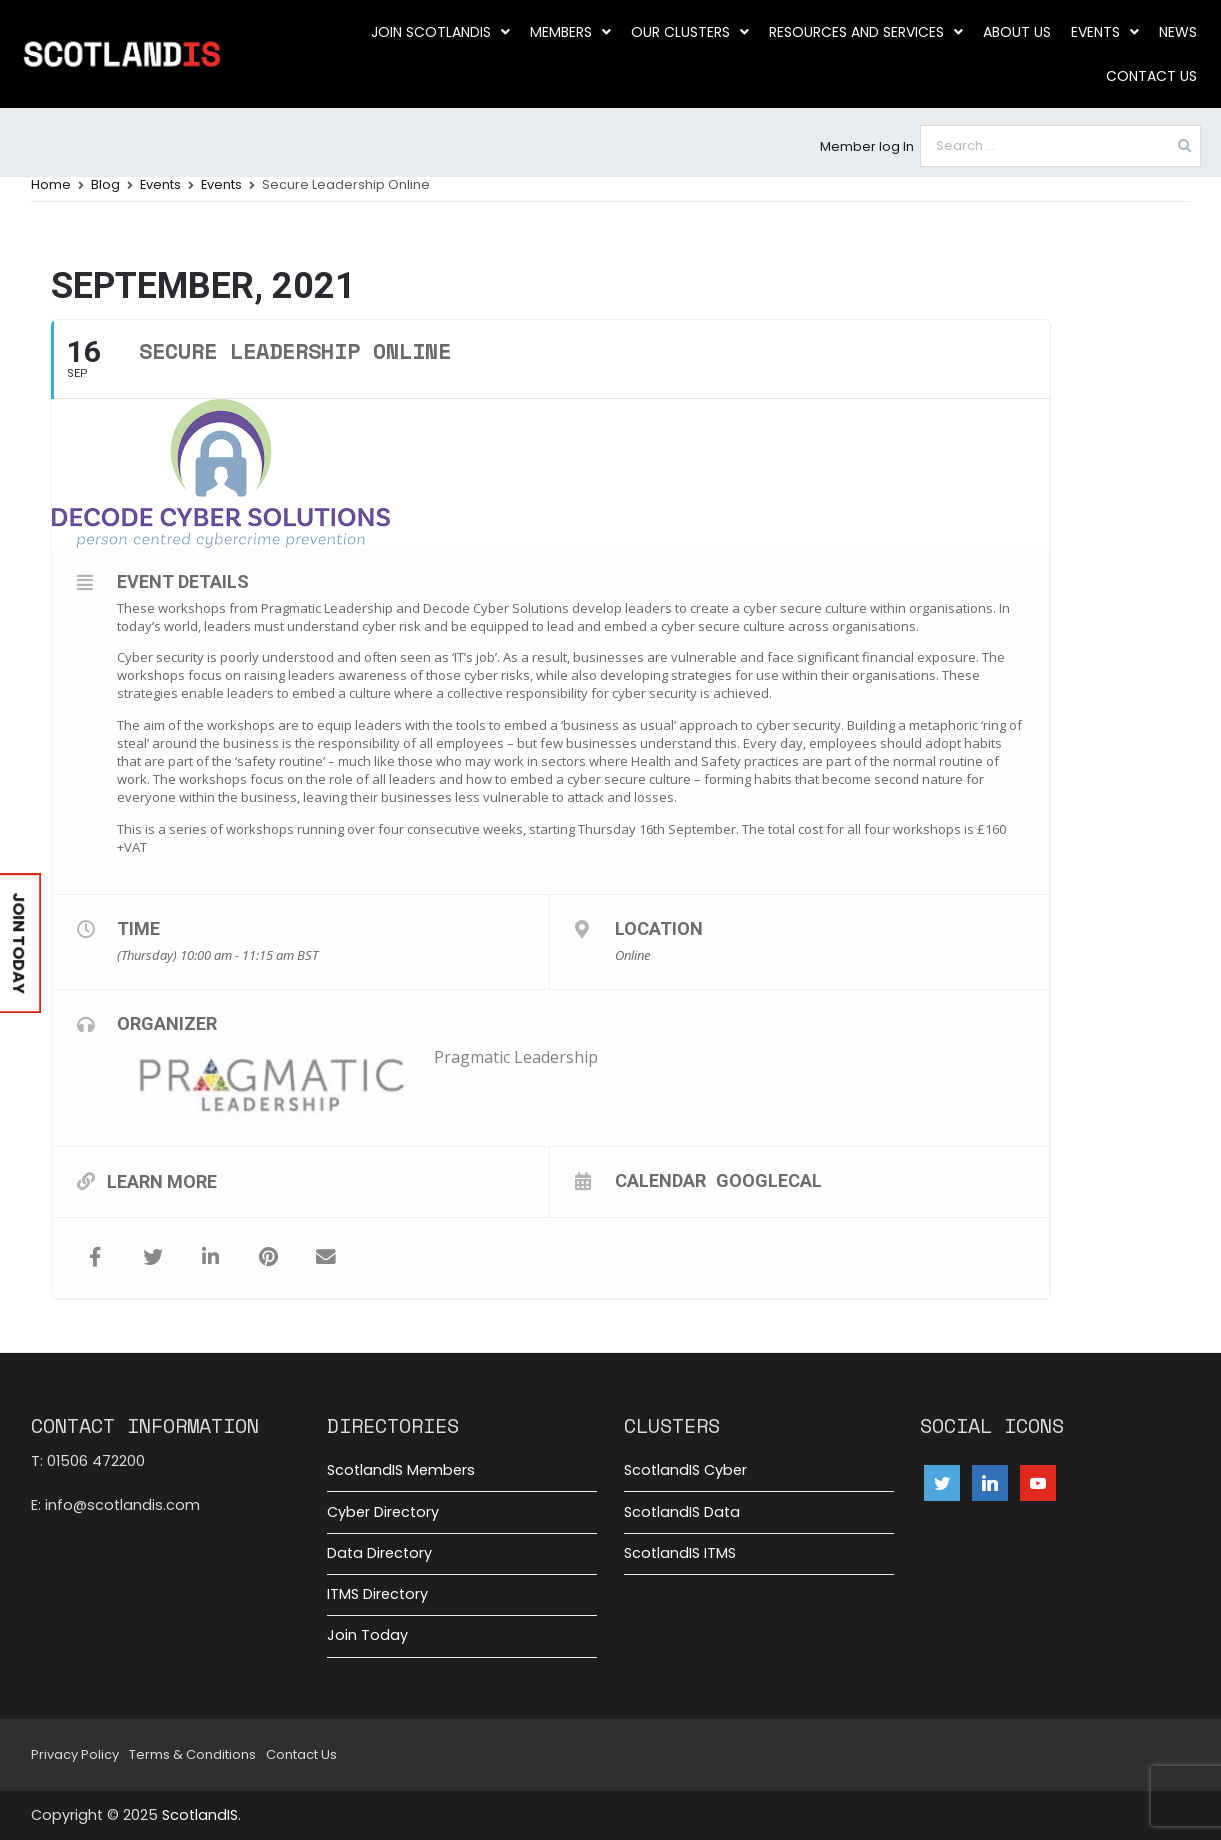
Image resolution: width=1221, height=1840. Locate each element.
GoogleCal (769, 1180)
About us (1017, 32)
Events (1105, 32)
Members (570, 32)
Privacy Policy (75, 1754)
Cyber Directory (383, 1512)
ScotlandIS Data (682, 1512)
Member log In (867, 146)
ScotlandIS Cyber (685, 1470)
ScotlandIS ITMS (680, 1553)
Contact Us (1151, 76)
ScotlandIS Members (401, 1470)
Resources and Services (866, 32)
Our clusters (690, 32)
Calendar (660, 1180)
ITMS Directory (377, 1594)
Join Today (367, 1635)
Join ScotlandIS (440, 32)
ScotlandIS (200, 1815)
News (1178, 32)
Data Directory (379, 1553)
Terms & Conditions (192, 1754)
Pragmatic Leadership (516, 1057)
